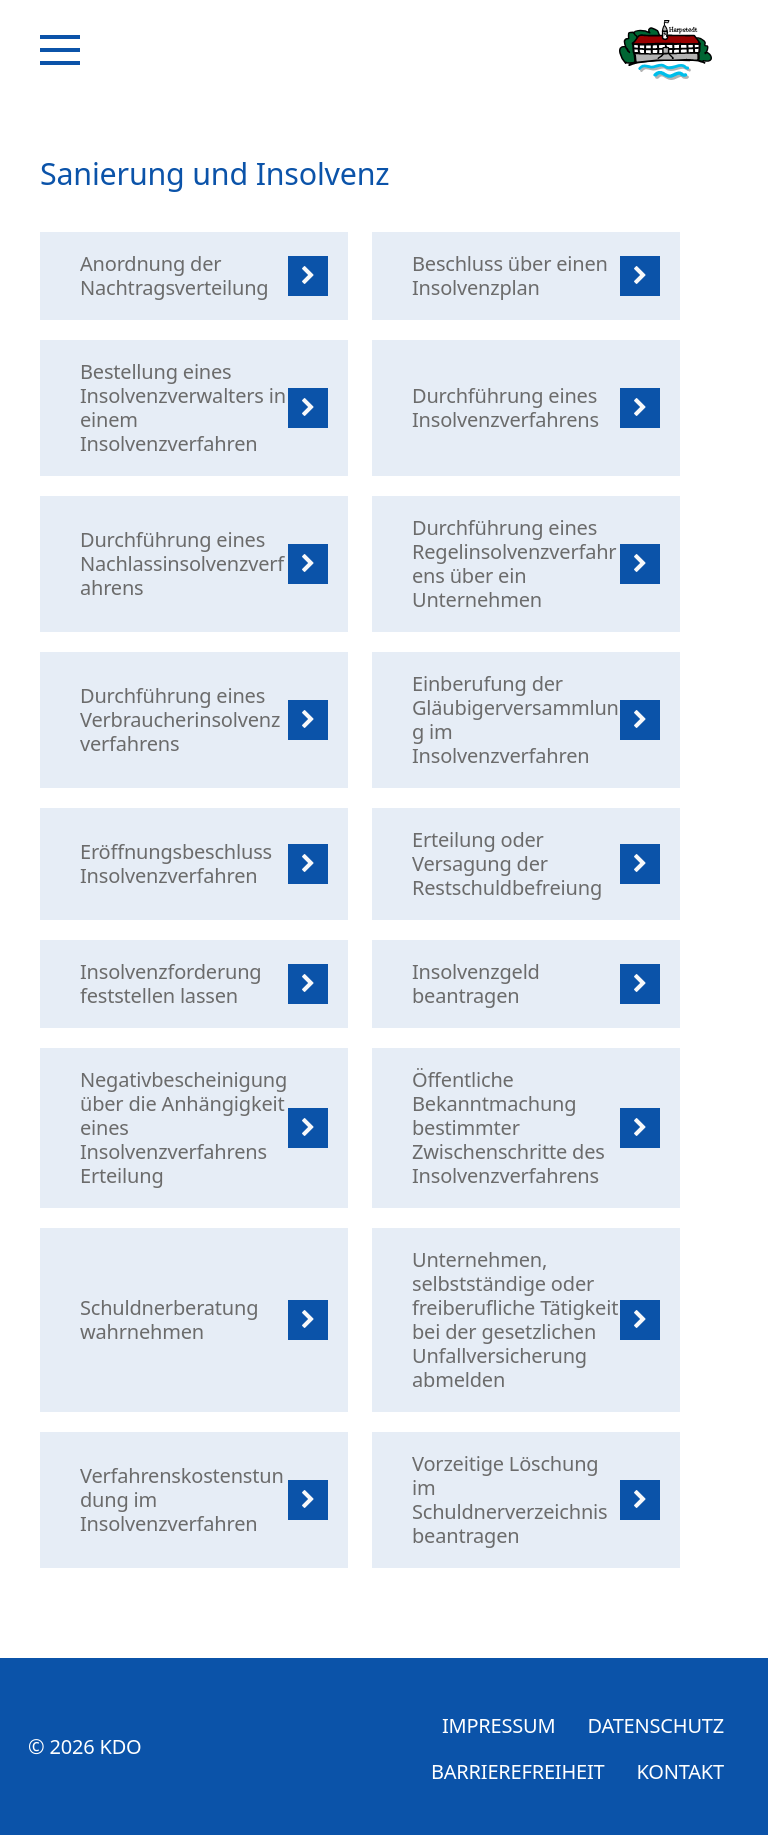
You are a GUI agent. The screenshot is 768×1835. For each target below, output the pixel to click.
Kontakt (680, 1771)
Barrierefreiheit (518, 1771)
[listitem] (194, 276)
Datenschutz (655, 1725)
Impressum (499, 1725)
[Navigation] (60, 50)
